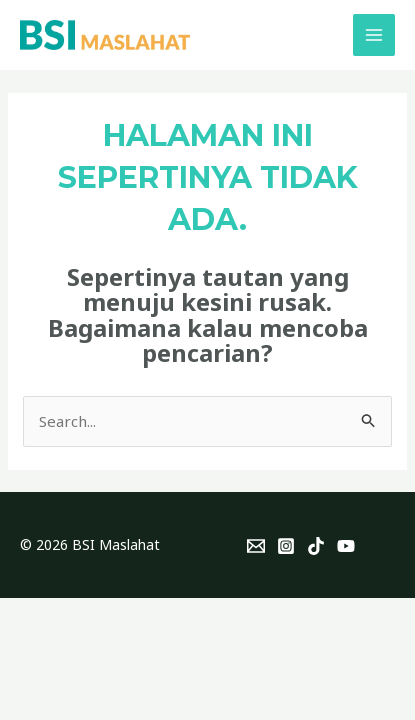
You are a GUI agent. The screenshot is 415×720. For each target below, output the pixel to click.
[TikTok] (316, 546)
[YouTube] (346, 546)
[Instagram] (286, 546)
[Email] (256, 546)
